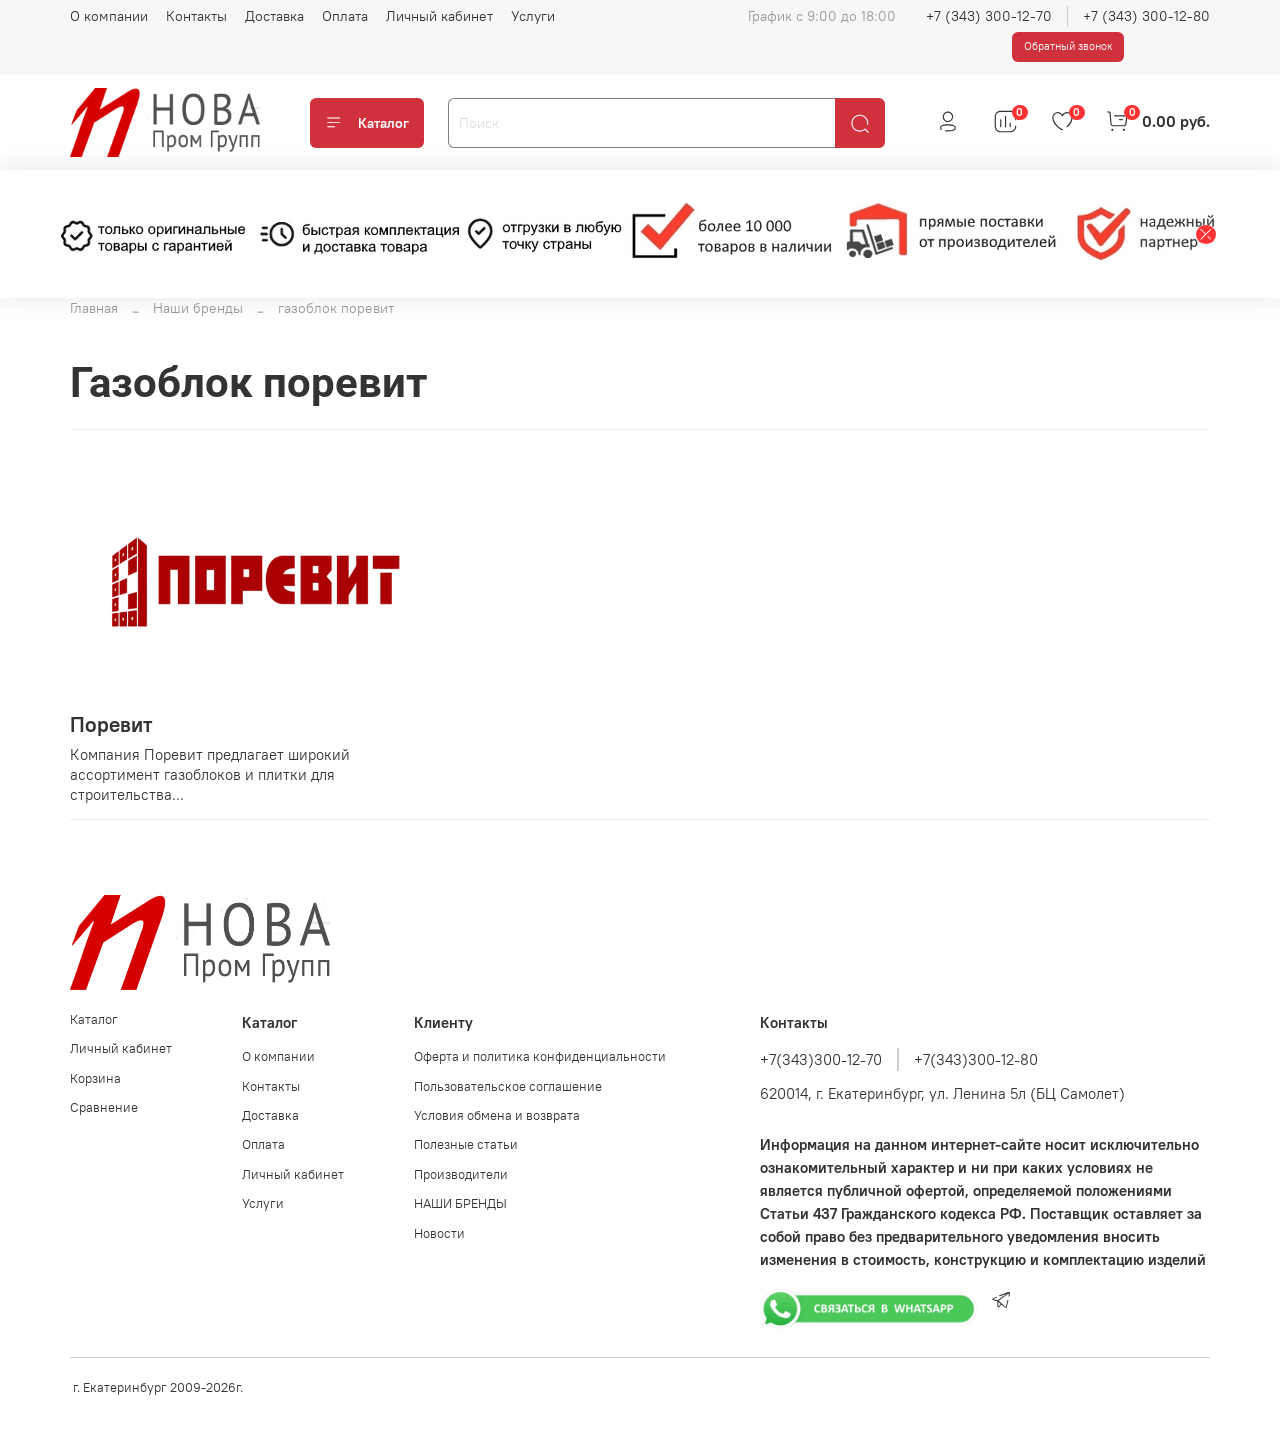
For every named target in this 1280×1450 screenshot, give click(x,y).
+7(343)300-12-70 (821, 1059)
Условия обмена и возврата (497, 1115)
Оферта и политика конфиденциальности (540, 1056)
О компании (109, 16)
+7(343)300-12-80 (976, 1059)
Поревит (111, 724)
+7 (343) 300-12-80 (1146, 16)
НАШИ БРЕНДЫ (460, 1203)
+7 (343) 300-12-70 (989, 16)
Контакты (196, 16)
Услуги (533, 16)
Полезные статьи (466, 1144)
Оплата (345, 16)
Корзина (95, 1078)
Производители (461, 1174)
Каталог (367, 123)
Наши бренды (198, 308)
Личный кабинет (439, 16)
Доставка (274, 16)
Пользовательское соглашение (508, 1086)
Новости (439, 1233)
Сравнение (104, 1107)
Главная (94, 308)
